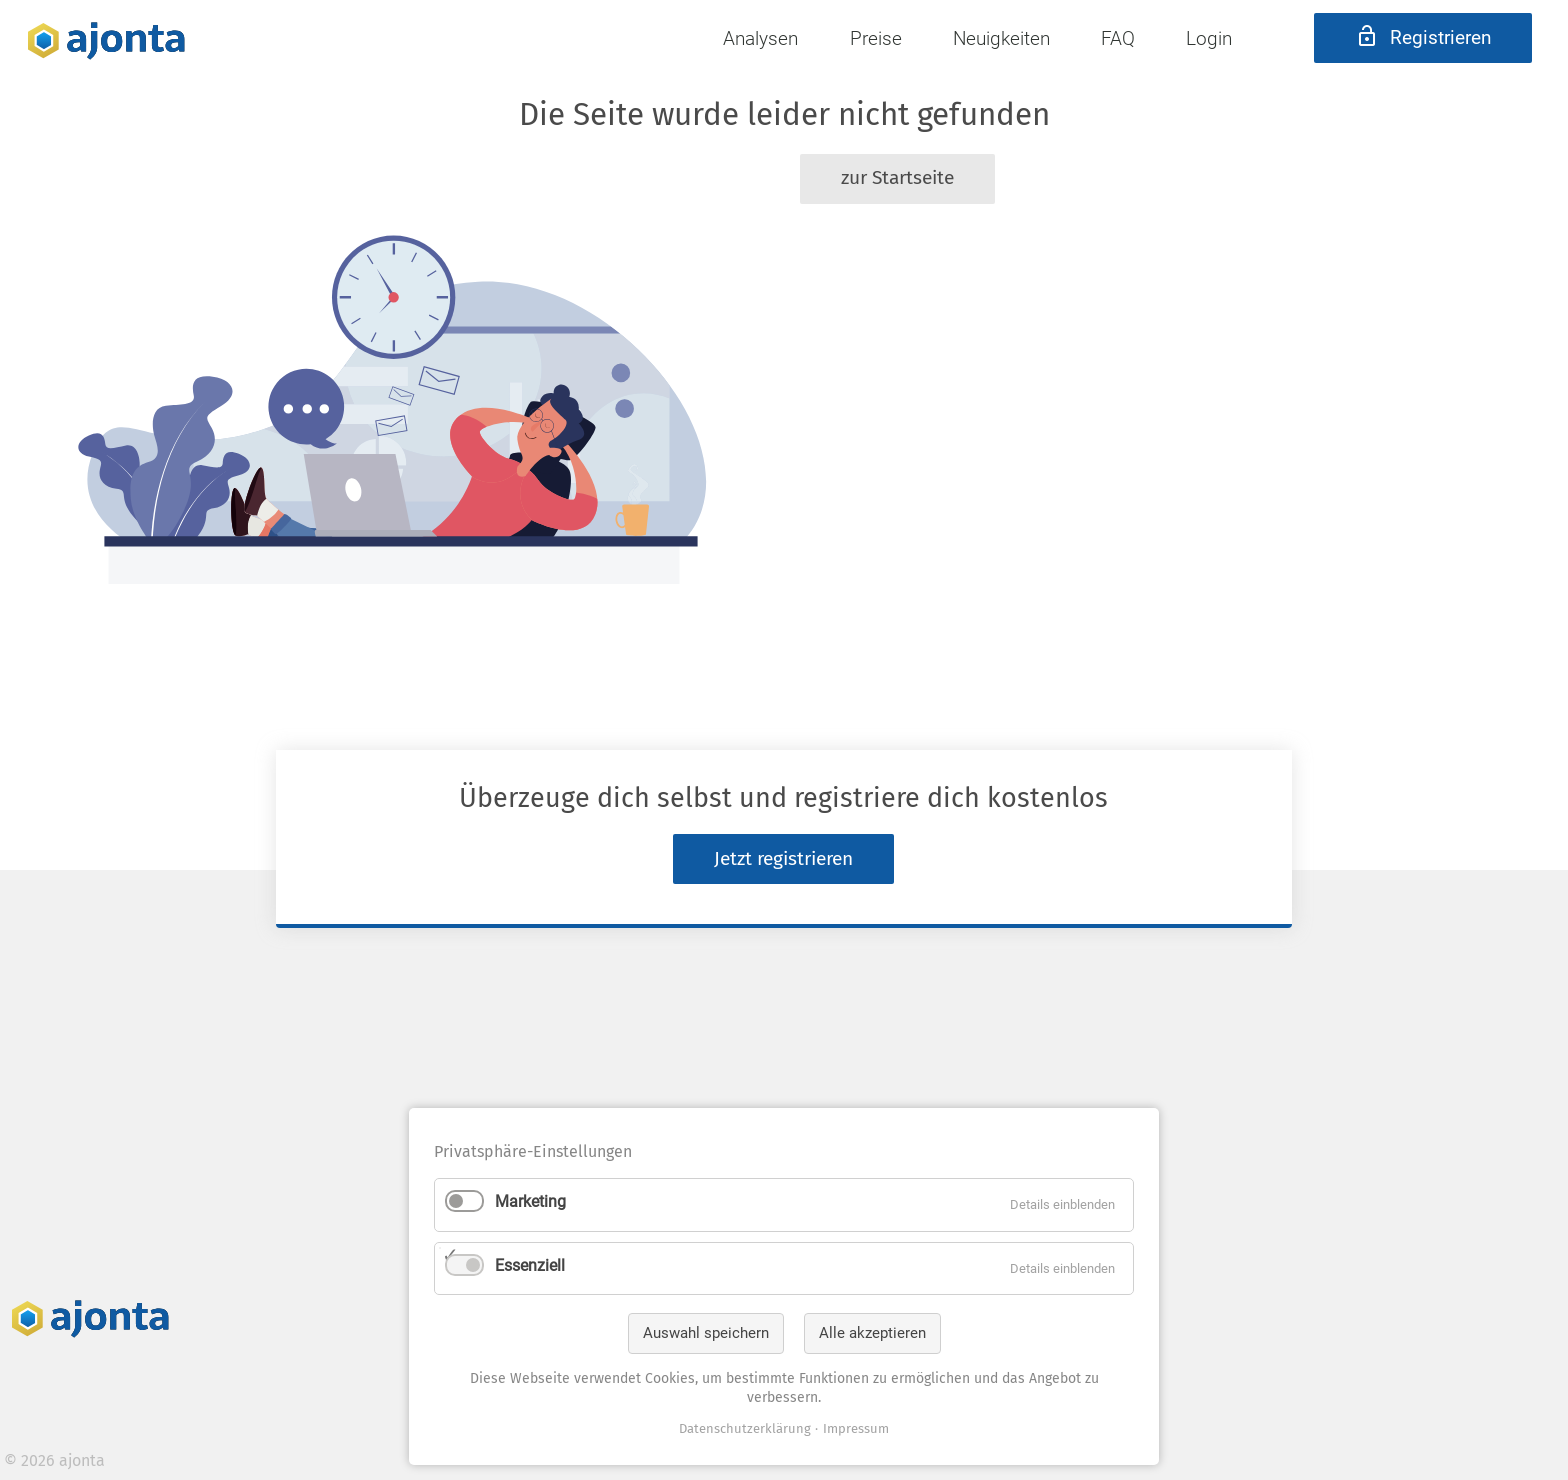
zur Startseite (897, 177)
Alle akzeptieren (872, 1333)
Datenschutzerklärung (745, 1428)
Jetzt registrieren (783, 858)
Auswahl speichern (706, 1333)
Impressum (856, 1428)
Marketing (530, 1201)
